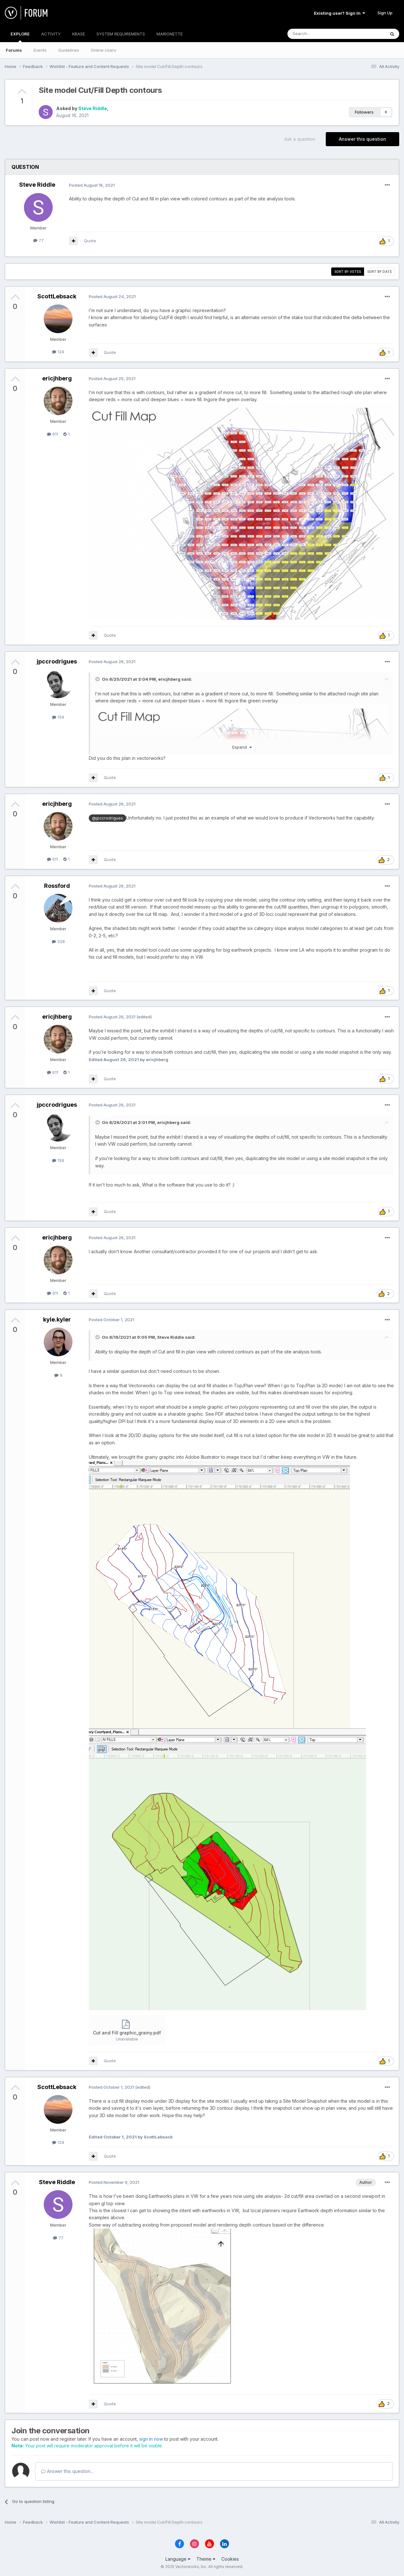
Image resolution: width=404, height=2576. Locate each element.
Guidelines (68, 50)
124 (58, 351)
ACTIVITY (51, 33)
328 (58, 941)
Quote (90, 240)
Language (177, 2559)
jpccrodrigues (57, 661)
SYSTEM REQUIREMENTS (120, 33)
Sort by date (379, 271)
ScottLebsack (56, 296)
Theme (205, 2559)
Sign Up (385, 12)
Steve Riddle (92, 108)
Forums (14, 50)
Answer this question (362, 139)
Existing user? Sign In (339, 13)
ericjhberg (57, 378)
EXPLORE (20, 36)
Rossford (57, 885)
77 (38, 240)
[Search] (320, 34)
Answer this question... (67, 2471)
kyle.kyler (57, 1319)
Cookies (230, 2559)
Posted (92, 185)
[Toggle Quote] (98, 679)
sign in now (151, 2439)
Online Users (103, 50)
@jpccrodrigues (107, 818)
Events (40, 50)
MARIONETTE (169, 33)
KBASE (78, 33)
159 (58, 717)
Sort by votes (347, 271)
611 (52, 434)
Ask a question (299, 139)
